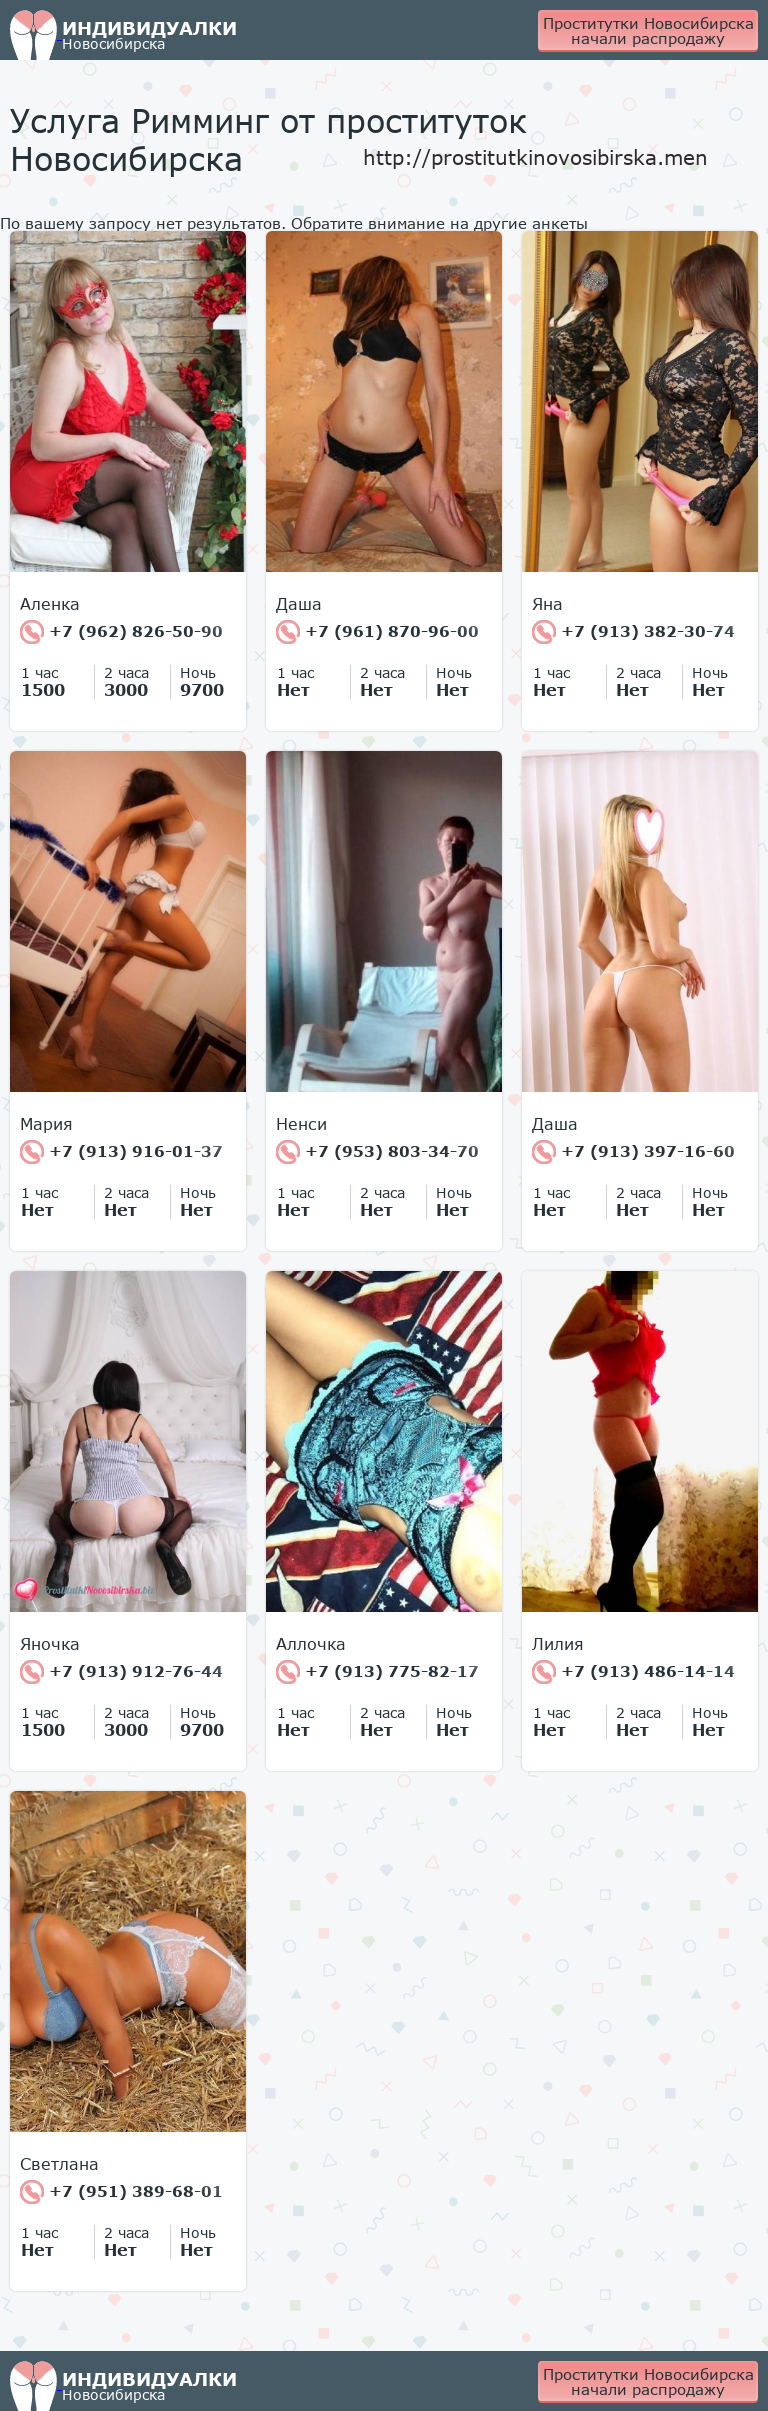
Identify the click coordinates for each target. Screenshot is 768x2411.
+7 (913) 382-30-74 (633, 632)
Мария (46, 1124)
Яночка (50, 1644)
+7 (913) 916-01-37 (121, 1152)
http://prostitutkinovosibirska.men (535, 157)
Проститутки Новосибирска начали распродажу (648, 30)
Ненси (301, 1124)
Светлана (59, 2164)
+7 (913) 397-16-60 (633, 1152)
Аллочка (311, 1644)
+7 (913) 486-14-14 (633, 1672)
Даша (299, 604)
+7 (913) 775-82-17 (377, 1672)
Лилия (558, 1644)
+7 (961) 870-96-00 (377, 632)
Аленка (50, 604)
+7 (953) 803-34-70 (377, 1152)
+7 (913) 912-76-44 (121, 1672)
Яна (547, 604)
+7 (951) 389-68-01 (121, 2192)
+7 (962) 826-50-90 (121, 632)
